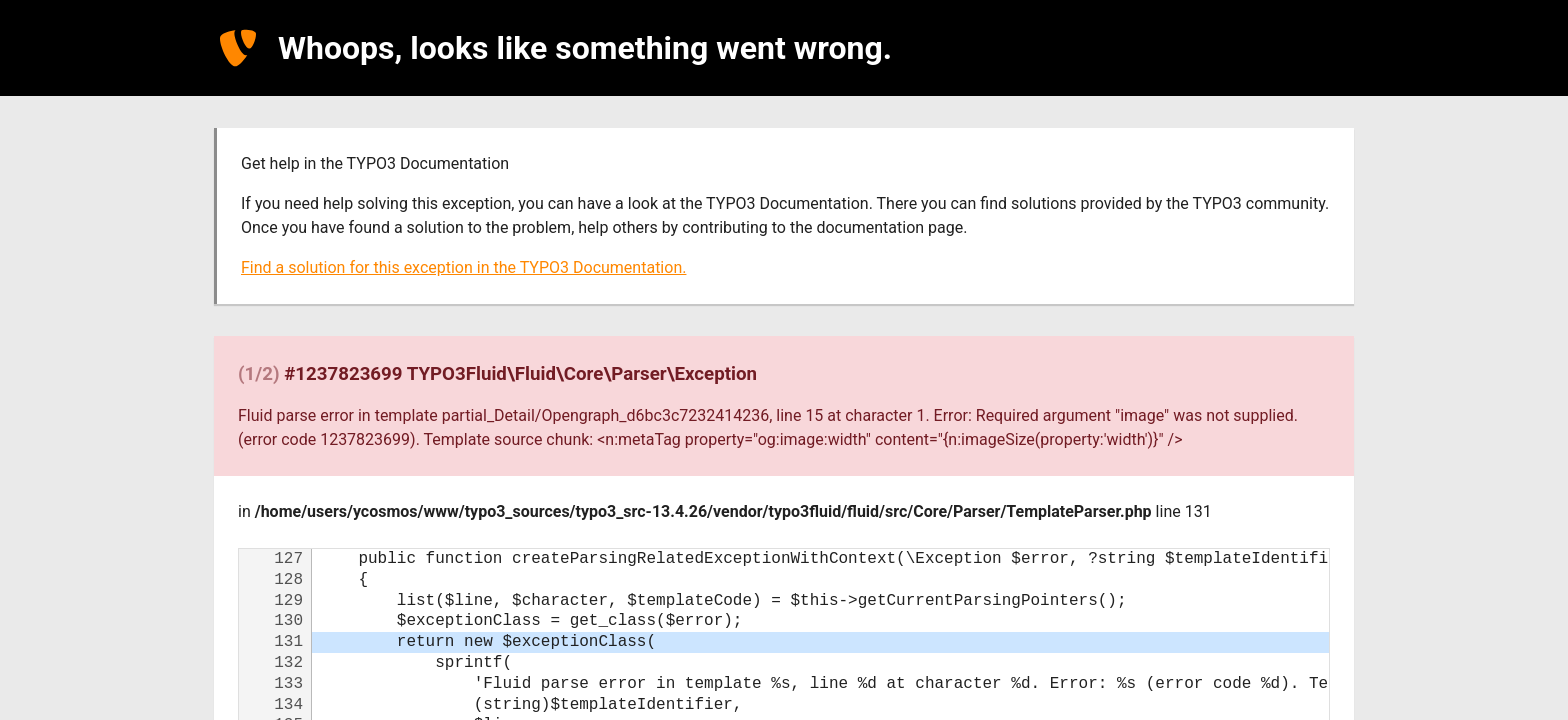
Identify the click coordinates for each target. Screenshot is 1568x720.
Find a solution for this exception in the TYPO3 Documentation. (463, 267)
